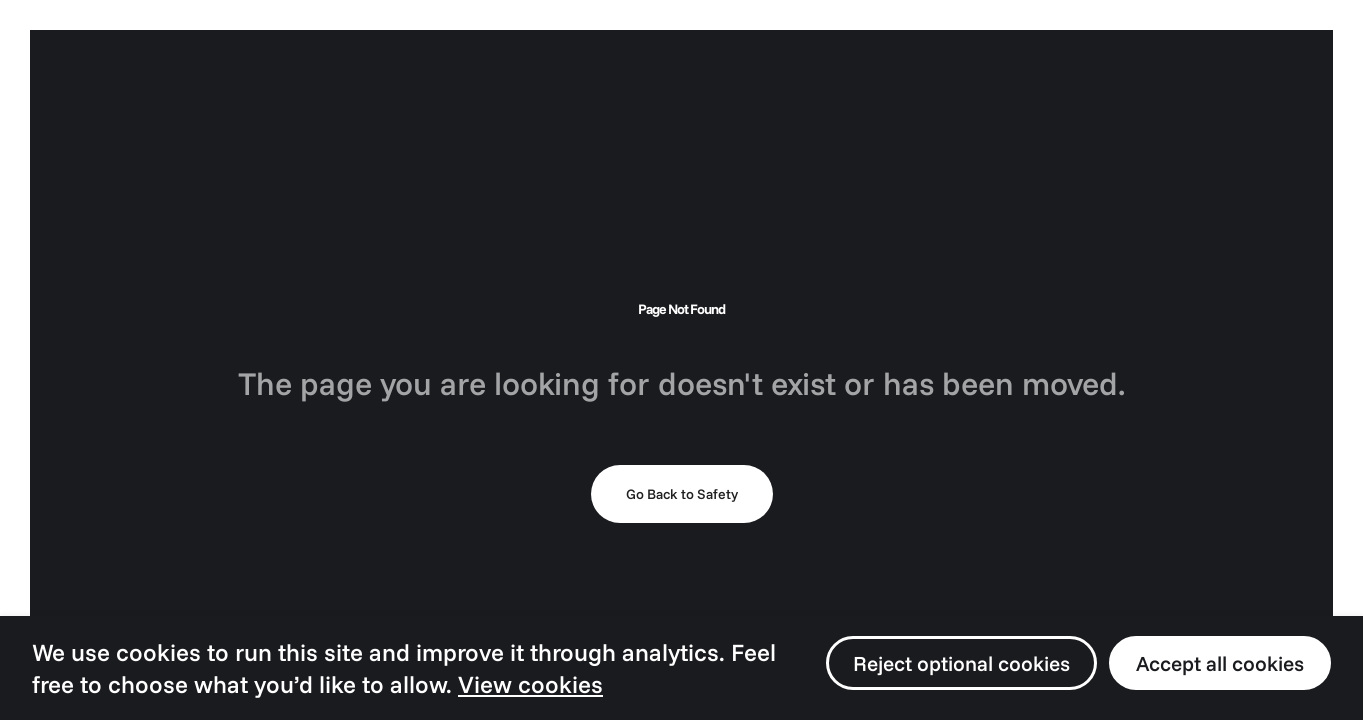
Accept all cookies (1220, 663)
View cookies (530, 684)
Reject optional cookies (961, 663)
